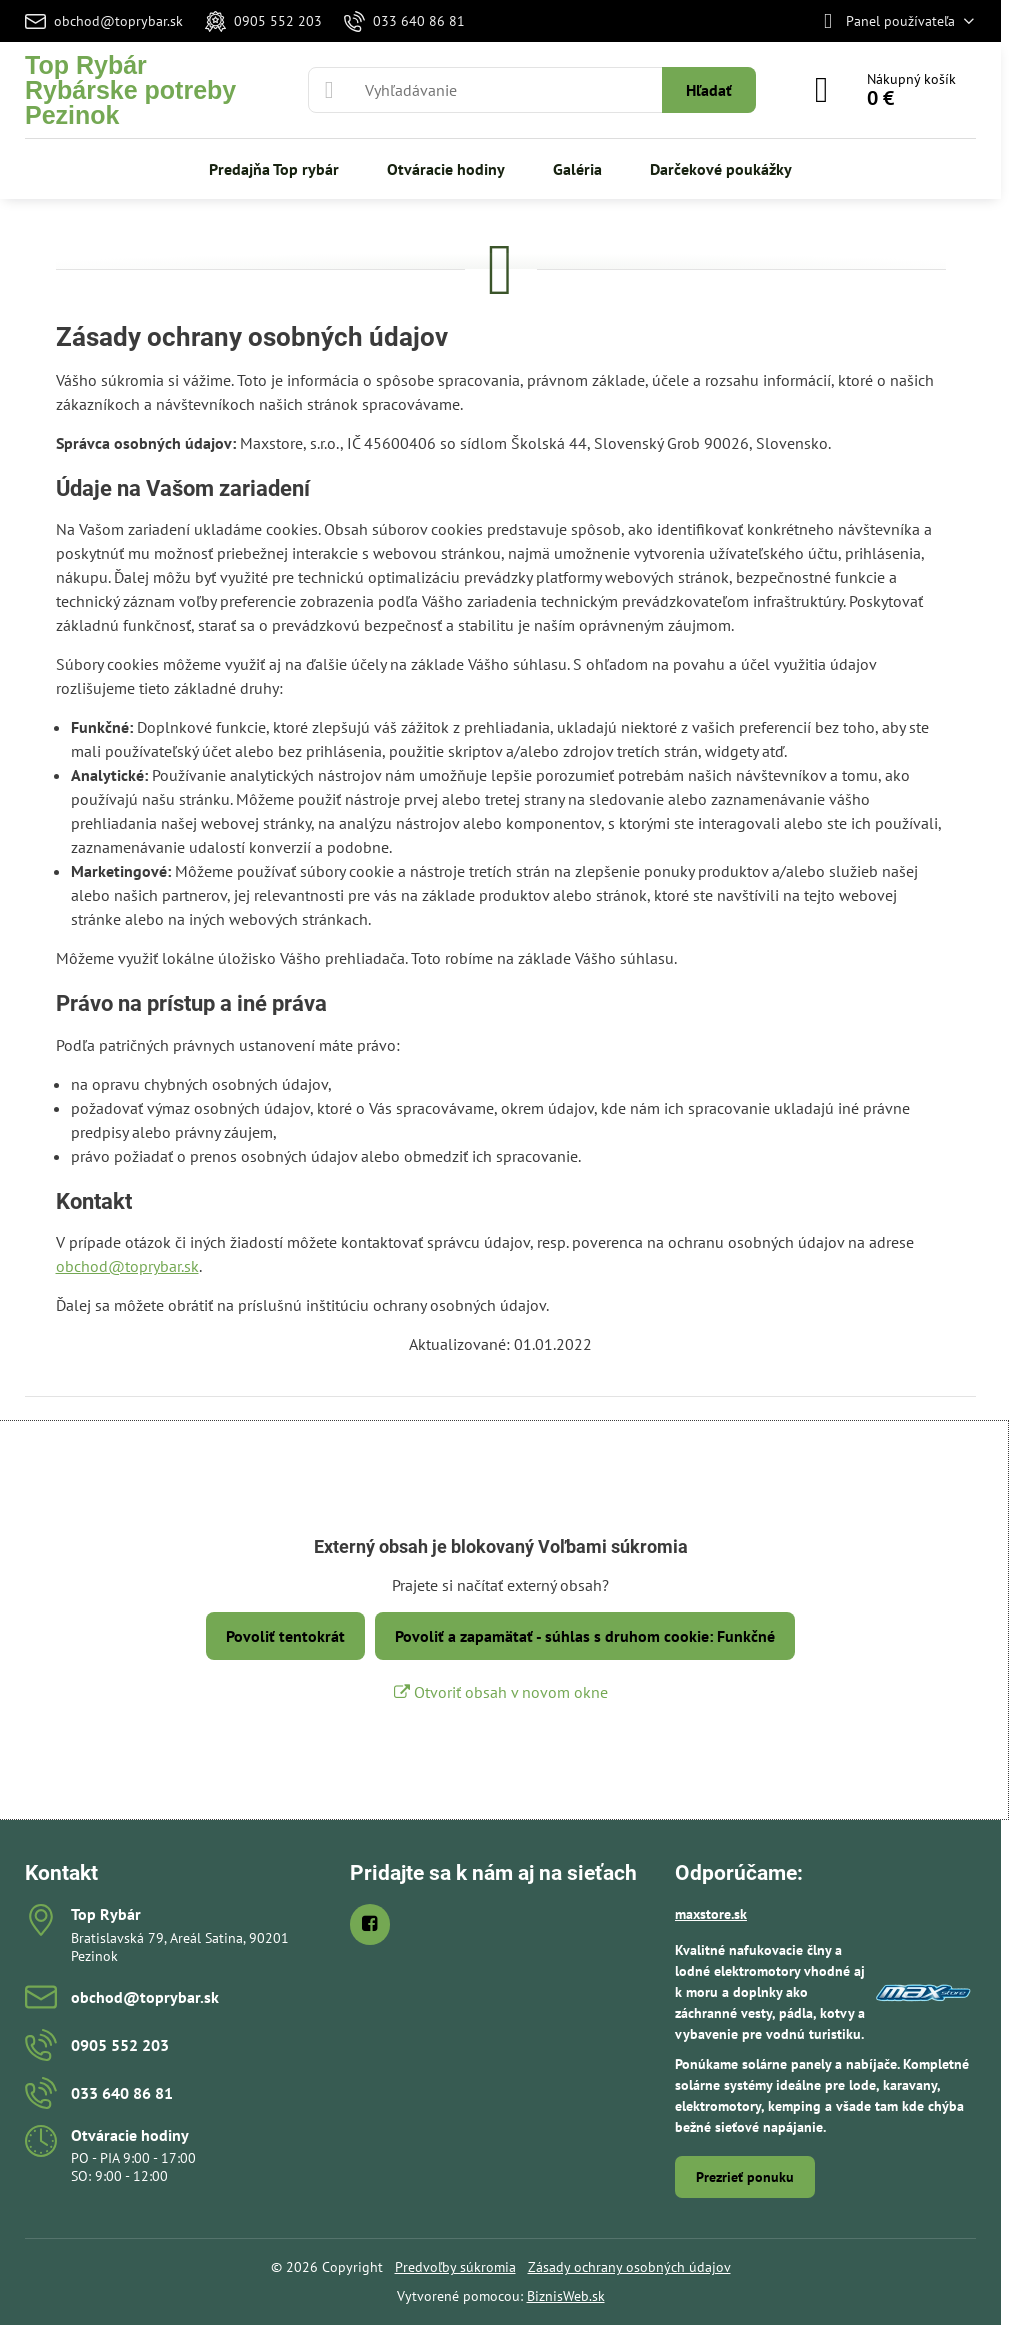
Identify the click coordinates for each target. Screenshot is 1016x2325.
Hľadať (709, 90)
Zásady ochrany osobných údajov (629, 2267)
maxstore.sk (711, 1914)
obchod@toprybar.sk (127, 1266)
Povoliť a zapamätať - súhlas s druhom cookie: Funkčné (585, 1636)
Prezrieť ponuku (745, 2177)
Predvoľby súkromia (455, 2267)
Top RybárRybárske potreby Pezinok (130, 90)
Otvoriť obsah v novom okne (501, 1692)
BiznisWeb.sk (566, 2296)
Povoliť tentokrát (285, 1636)
